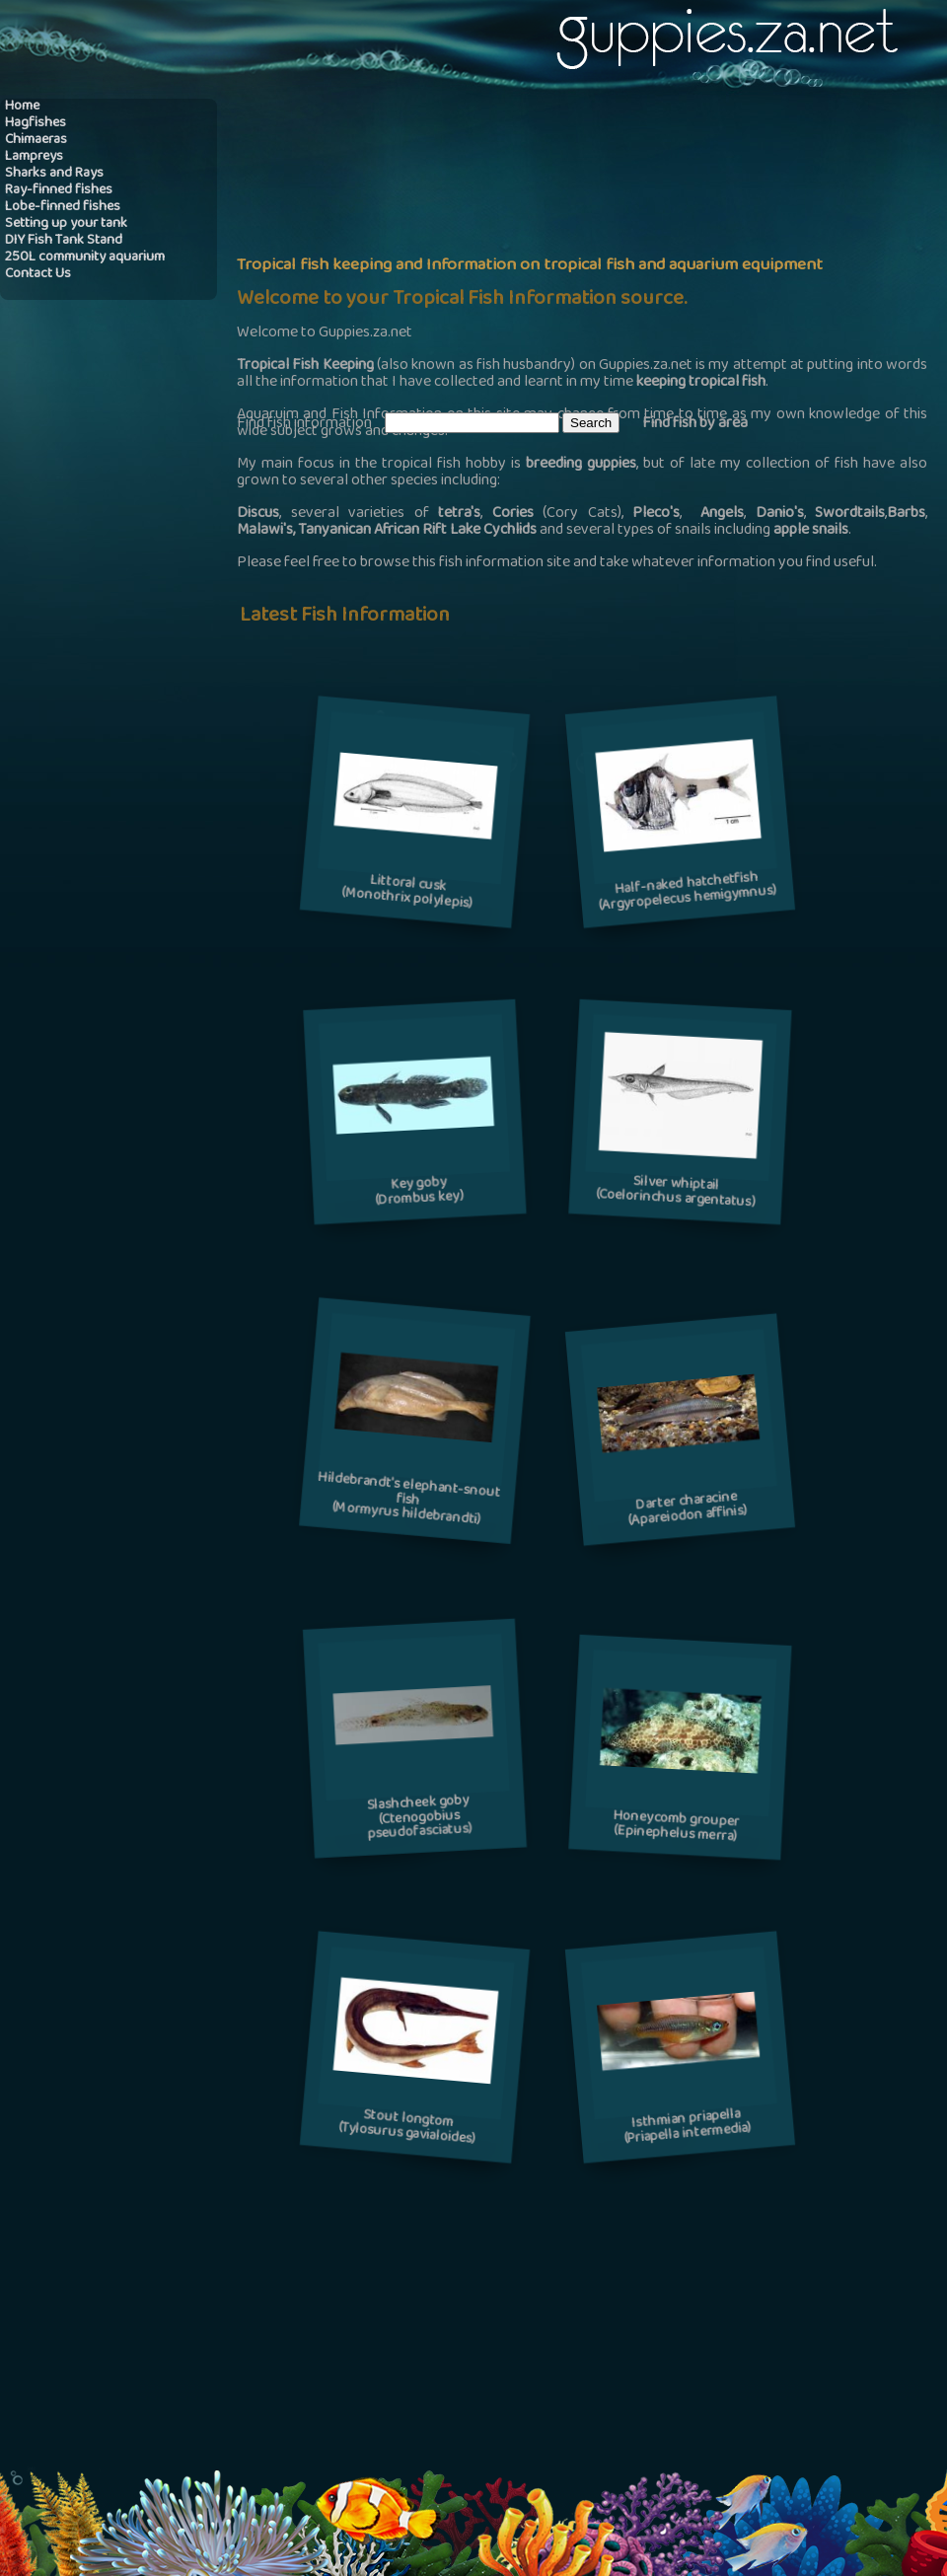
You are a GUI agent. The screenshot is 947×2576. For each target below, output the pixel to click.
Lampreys (34, 157)
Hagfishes (35, 124)
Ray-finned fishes (58, 191)
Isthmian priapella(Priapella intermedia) (687, 2127)
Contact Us (38, 274)
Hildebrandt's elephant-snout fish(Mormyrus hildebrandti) (409, 1499)
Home (22, 107)
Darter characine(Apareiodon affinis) (688, 1510)
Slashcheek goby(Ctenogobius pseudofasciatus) (420, 1819)
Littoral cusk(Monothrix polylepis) (407, 893)
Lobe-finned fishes (62, 207)
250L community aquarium (85, 258)
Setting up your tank (66, 224)
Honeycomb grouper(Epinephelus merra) (676, 1827)
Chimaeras (36, 140)
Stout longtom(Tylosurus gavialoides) (406, 2128)
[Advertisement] (497, 252)
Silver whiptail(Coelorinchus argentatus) (675, 1192)
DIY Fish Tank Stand (63, 241)
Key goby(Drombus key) (420, 1192)
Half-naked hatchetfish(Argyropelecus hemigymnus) (688, 892)
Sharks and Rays (54, 174)
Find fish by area (695, 424)
